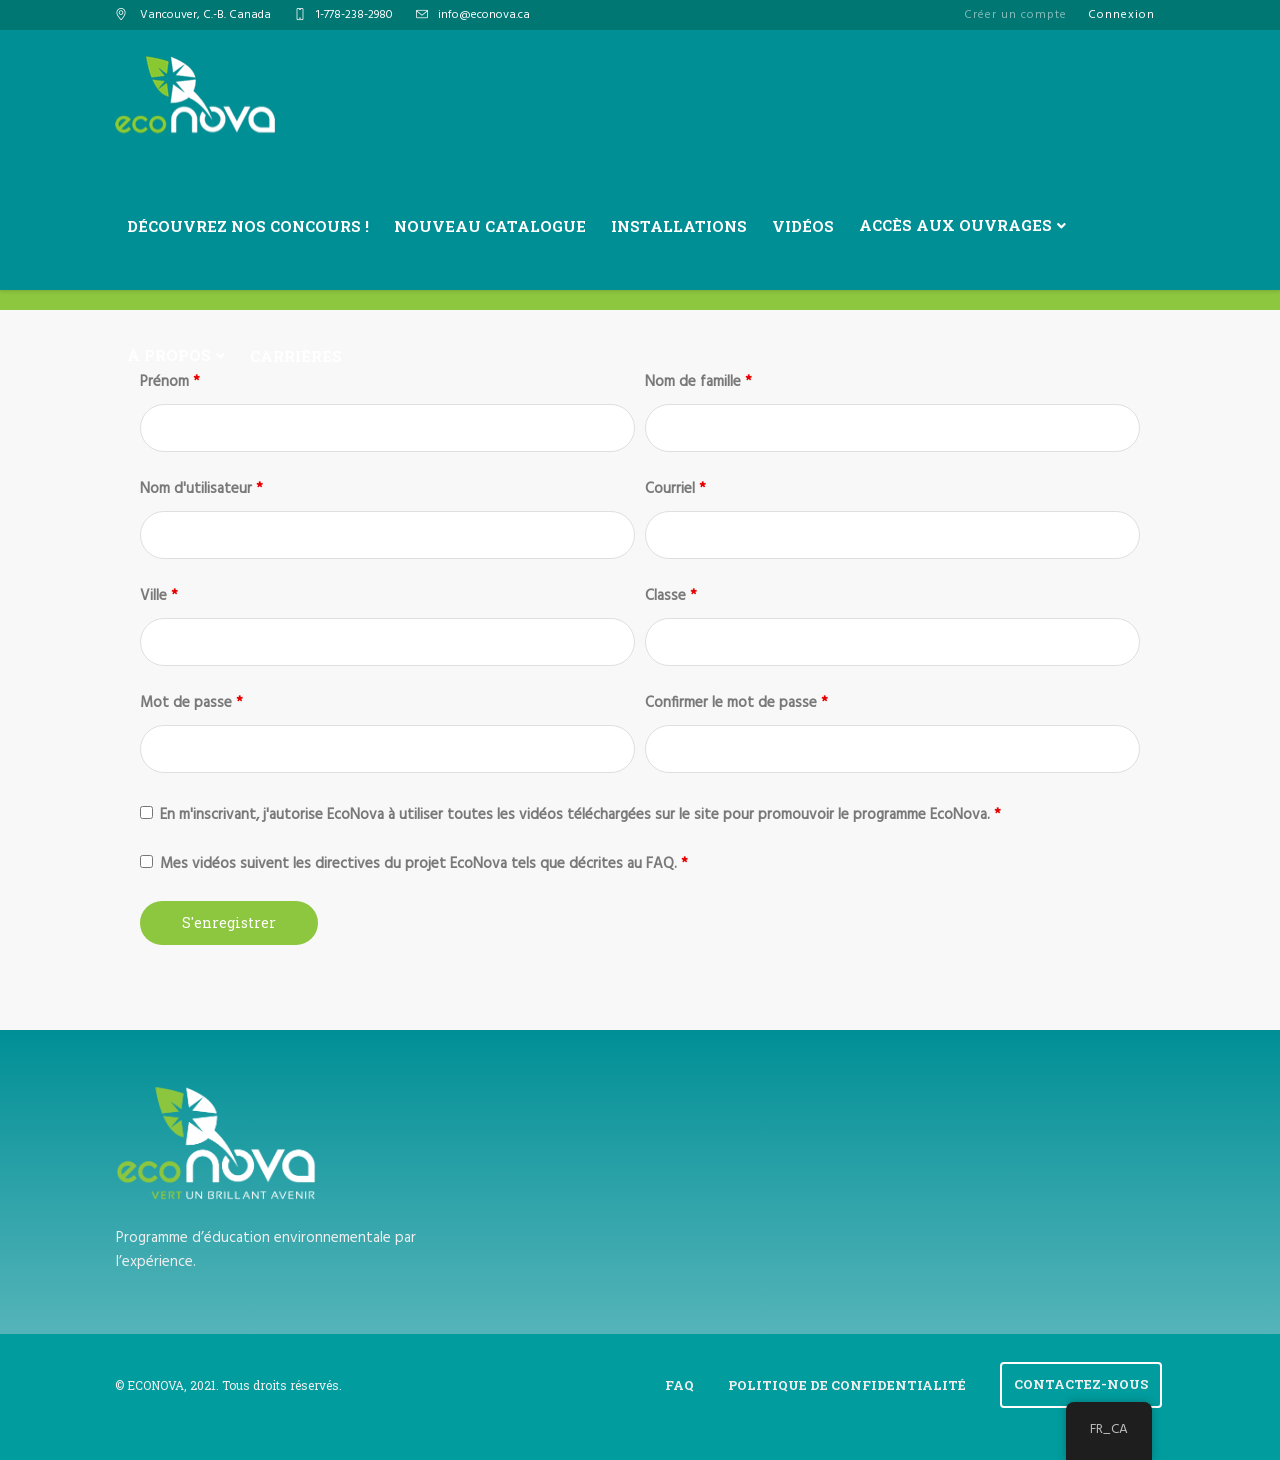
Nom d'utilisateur (201, 489)
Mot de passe (191, 703)
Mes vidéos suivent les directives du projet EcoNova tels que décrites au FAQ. (424, 864)
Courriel (675, 489)
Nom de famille (698, 382)
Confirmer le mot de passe (736, 703)
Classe (671, 596)
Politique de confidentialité (847, 1385)
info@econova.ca (484, 15)
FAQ (679, 1385)
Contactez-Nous (1081, 1384)
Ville (159, 596)
